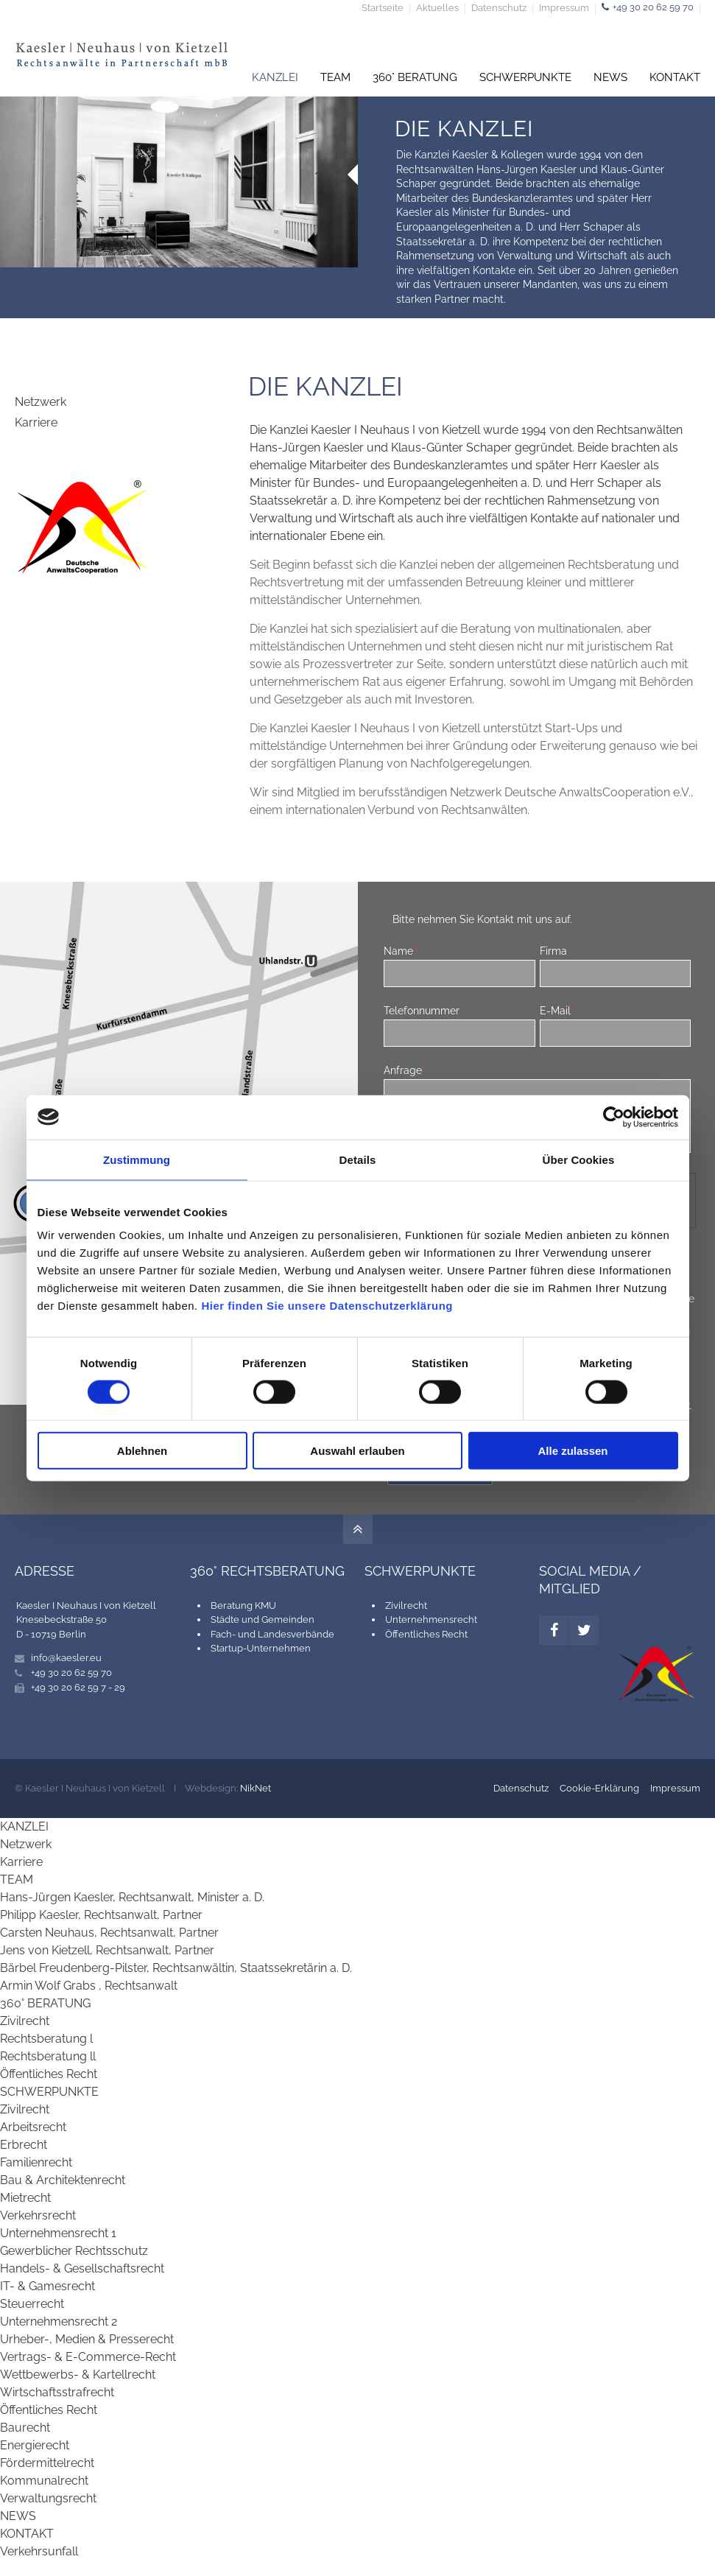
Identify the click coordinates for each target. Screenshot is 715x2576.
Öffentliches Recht (426, 1634)
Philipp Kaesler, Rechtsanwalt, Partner (101, 1915)
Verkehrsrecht (38, 2215)
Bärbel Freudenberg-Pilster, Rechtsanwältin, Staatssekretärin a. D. (176, 1968)
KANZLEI (24, 1826)
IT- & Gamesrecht (47, 2286)
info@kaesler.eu (66, 1657)
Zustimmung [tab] (136, 1159)
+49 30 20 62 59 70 (653, 7)
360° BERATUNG (45, 2003)
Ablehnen (142, 1451)
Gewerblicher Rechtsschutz (74, 2251)
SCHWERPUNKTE (49, 2092)
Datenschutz (498, 8)
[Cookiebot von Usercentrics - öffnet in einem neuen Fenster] (613, 1117)
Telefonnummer (421, 1010)
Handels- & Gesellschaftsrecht (82, 2268)
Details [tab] (357, 1159)
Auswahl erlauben (357, 1451)
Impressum (564, 8)
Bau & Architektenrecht (62, 2180)
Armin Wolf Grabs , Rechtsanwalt (88, 1986)
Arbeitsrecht (33, 2127)
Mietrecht (25, 2198)
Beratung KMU (243, 1605)
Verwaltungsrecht (48, 2498)
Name (400, 950)
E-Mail (557, 1010)
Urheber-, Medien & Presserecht (87, 2339)
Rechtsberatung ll (48, 2056)
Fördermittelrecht (47, 2463)
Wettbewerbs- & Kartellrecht (77, 2375)
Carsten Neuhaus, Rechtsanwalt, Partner (109, 1933)
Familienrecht (36, 2162)
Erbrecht (23, 2145)
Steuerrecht (32, 2304)
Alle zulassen (572, 1451)
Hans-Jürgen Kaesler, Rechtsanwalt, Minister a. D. (132, 1897)
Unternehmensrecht (431, 1619)
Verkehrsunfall (39, 2551)
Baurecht (25, 2428)
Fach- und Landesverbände (272, 1634)
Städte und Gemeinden (262, 1619)
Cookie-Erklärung (599, 1788)
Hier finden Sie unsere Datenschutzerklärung (327, 1305)
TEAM (16, 1880)
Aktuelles (437, 8)
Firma (553, 950)
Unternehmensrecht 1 (58, 2233)
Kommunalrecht (44, 2481)
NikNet (255, 1788)
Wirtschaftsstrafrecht (57, 2392)
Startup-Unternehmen (261, 1648)
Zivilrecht (406, 1605)
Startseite (383, 8)
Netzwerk (40, 402)
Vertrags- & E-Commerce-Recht (88, 2357)
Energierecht (34, 2445)
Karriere (36, 422)
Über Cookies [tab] (579, 1159)
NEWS (18, 2516)
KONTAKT (27, 2534)
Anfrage (405, 1070)
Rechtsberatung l (46, 2039)
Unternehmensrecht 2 (58, 2321)
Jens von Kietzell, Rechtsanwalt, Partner (107, 1950)
